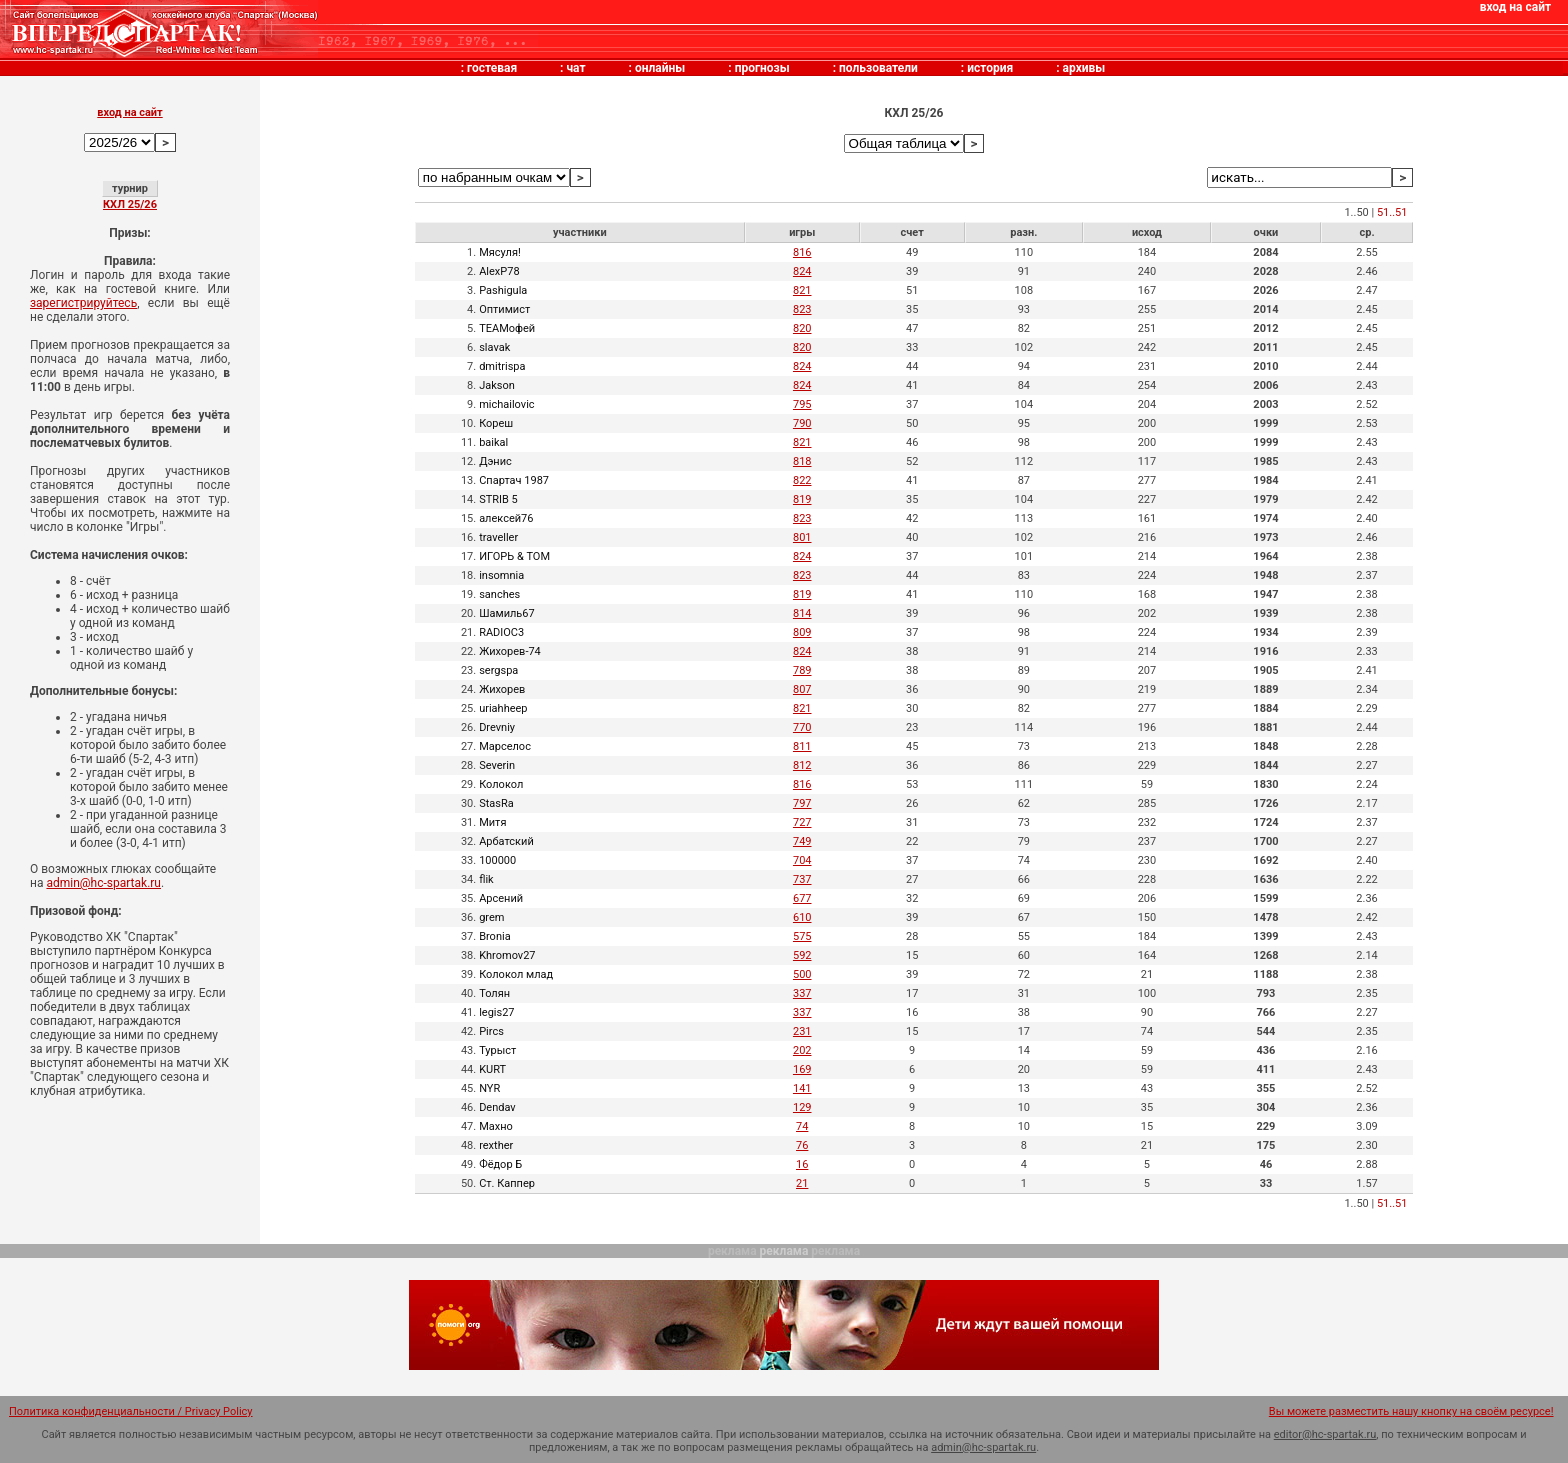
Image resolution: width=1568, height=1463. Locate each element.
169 (802, 1069)
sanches (499, 594)
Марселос (505, 746)
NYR (489, 1088)
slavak (494, 347)
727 (802, 822)
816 (802, 252)
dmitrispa (502, 366)
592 (802, 955)
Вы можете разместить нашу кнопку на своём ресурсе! (1411, 1411)
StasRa (496, 803)
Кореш (496, 423)
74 (802, 1126)
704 (802, 860)
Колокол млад (516, 974)
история (990, 68)
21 (802, 1183)
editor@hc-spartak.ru (1325, 1434)
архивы (1084, 68)
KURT (492, 1069)
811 (802, 746)
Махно (496, 1126)
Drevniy (497, 727)
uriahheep (503, 708)
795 (802, 404)
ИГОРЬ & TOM (514, 556)
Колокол (501, 784)
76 (802, 1145)
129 (802, 1107)
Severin (497, 765)
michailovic (506, 404)
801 (802, 537)
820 (802, 328)
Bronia (494, 936)
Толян (494, 993)
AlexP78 (499, 271)
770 (802, 727)
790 (802, 423)
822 (802, 480)
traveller (498, 537)
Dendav (497, 1107)
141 (802, 1088)
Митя (492, 822)
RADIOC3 (501, 632)
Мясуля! (500, 252)
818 (802, 461)
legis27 (496, 1012)
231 (802, 1031)
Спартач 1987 (514, 480)
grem (491, 917)
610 (802, 917)
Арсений (501, 898)
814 (802, 613)
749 (802, 841)
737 (802, 879)
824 (802, 271)
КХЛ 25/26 (130, 204)
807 (802, 689)
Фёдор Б (500, 1164)
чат (575, 68)
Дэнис (495, 461)
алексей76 (506, 518)
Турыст (497, 1050)
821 (802, 290)
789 (802, 670)
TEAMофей (507, 328)
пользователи (878, 68)
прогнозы (762, 68)
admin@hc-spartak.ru (103, 883)
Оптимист (504, 309)
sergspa (498, 670)
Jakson (497, 385)
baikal (493, 442)
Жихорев (502, 689)
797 (802, 803)
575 (802, 936)
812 (802, 765)
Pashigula (503, 290)
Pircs (491, 1031)
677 (802, 898)
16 (802, 1164)
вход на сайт (1515, 7)
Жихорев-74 (510, 651)
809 (802, 632)
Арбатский (506, 841)
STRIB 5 (498, 499)
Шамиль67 (507, 613)
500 (802, 974)
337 (802, 993)
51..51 (1392, 212)
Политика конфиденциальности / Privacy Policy (131, 1411)
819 (802, 499)
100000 (497, 860)
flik (486, 879)
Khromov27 (507, 955)
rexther (496, 1145)
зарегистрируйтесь (83, 303)
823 (802, 309)
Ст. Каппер (507, 1183)
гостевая (492, 68)
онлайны (660, 68)
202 (802, 1050)
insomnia (501, 575)
